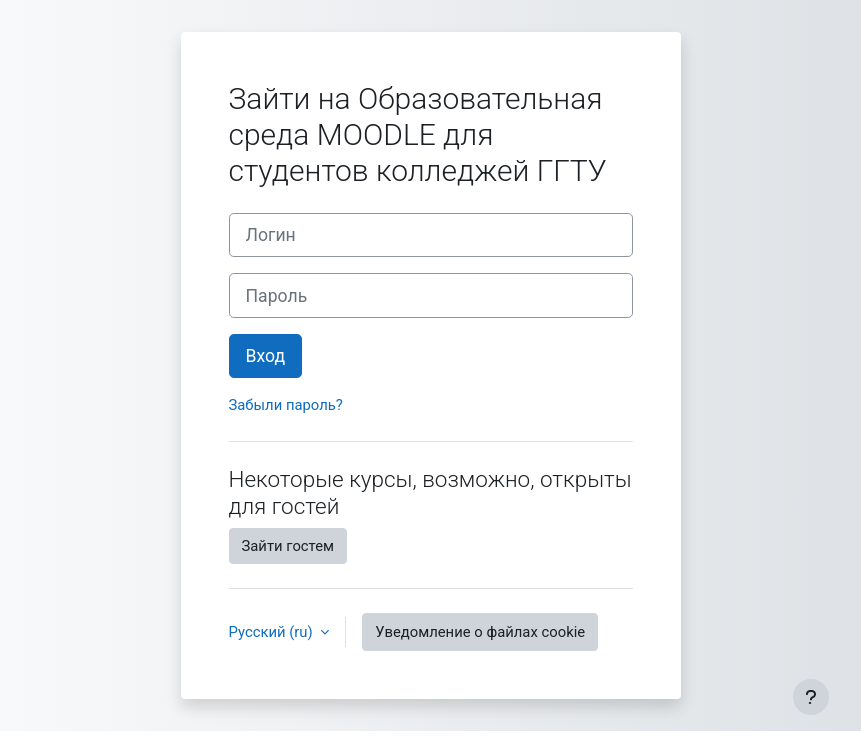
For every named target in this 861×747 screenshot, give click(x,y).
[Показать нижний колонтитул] (811, 697)
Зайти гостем (288, 546)
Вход (266, 356)
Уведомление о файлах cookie (480, 632)
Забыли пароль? (286, 405)
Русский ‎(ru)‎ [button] (273, 632)
